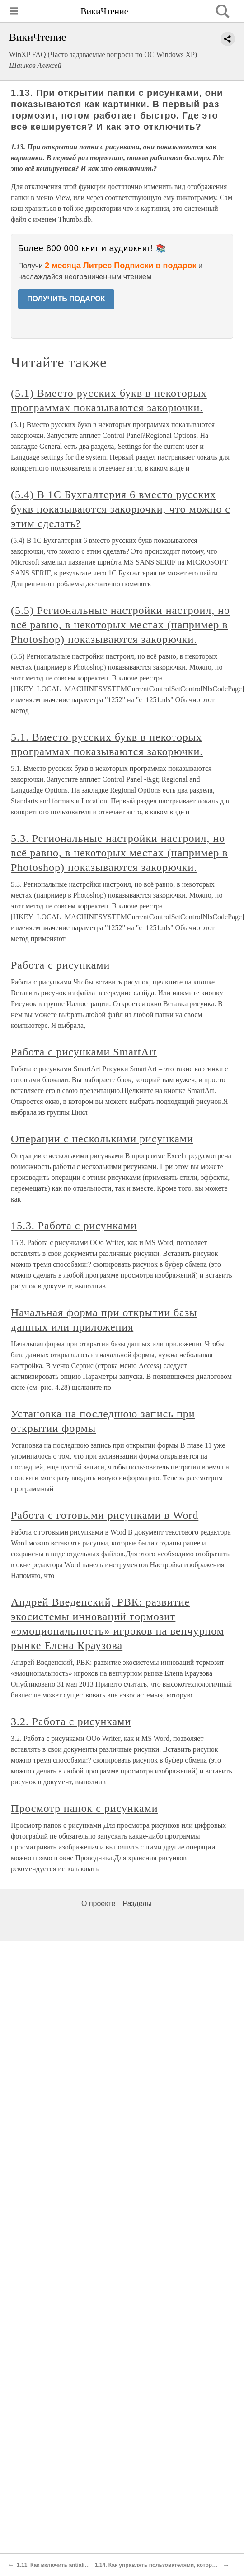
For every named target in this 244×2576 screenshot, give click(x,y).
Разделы (136, 1903)
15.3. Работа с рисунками (74, 1225)
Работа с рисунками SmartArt (84, 1052)
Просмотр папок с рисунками (84, 1808)
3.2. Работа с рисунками (71, 1721)
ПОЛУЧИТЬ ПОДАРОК (66, 299)
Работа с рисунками (60, 965)
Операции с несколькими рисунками (102, 1139)
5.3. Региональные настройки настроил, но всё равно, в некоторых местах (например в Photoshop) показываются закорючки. (119, 852)
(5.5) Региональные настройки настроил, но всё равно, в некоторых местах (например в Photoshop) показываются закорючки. (120, 624)
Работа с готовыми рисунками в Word (104, 1515)
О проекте (98, 1903)
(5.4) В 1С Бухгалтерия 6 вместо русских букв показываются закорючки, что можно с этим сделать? (120, 509)
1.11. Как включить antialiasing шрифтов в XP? (79, 2565)
